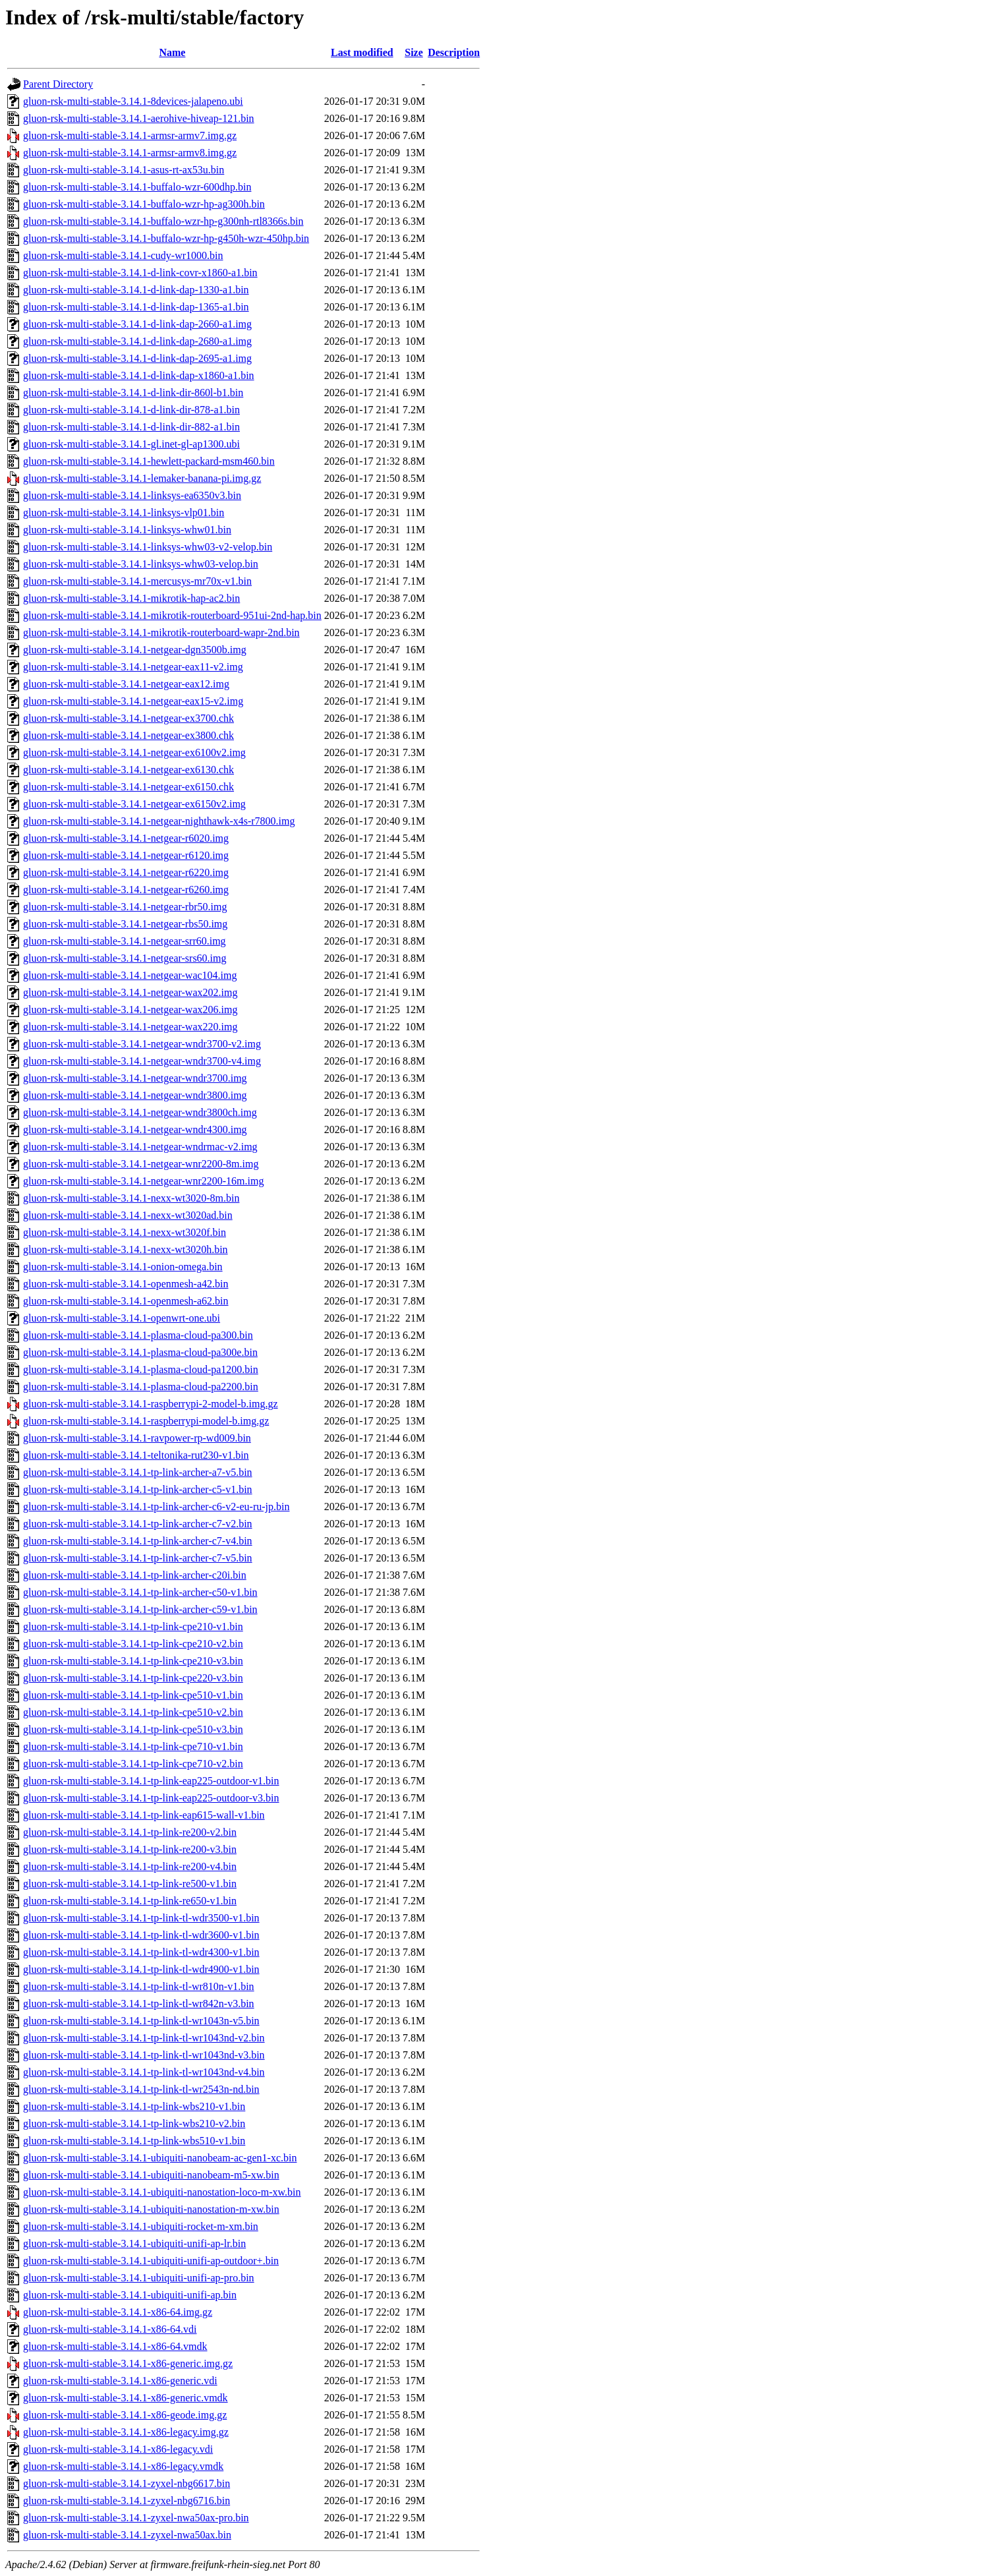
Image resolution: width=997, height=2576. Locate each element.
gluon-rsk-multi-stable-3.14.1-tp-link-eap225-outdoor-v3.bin (151, 1797)
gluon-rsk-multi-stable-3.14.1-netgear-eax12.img (126, 683)
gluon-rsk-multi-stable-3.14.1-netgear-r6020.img (126, 838)
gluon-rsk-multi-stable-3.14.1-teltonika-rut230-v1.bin (136, 1455)
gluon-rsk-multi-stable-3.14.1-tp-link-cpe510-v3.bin (133, 1729)
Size (414, 52)
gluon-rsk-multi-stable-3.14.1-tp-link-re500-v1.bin (130, 1883)
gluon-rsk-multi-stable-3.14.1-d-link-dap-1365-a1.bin (136, 306)
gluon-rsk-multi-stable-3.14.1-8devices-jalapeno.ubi (133, 101)
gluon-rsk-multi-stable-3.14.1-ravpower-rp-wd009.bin (137, 1438)
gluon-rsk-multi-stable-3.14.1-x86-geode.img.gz (125, 2414)
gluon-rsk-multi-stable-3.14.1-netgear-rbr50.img (125, 906)
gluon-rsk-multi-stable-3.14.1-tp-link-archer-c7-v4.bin (137, 1540)
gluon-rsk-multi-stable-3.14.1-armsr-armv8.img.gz (130, 152)
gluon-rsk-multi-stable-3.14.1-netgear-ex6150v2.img (134, 803)
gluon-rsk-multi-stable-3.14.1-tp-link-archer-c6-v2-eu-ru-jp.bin (156, 1506)
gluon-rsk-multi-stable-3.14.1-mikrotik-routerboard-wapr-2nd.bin (161, 632)
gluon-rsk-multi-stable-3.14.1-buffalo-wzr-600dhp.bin (137, 186)
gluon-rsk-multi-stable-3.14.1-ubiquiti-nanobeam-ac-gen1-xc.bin (160, 2157)
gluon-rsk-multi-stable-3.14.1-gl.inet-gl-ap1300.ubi (131, 444)
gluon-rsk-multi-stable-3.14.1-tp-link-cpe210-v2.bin (133, 1643)
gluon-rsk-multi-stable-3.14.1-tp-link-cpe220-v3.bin (133, 1677)
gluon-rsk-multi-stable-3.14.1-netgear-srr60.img (124, 941)
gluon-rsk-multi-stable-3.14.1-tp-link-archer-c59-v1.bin (140, 1609)
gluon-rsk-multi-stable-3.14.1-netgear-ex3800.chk (128, 735)
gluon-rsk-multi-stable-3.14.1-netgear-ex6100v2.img (134, 752)
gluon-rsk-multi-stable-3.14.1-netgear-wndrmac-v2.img (140, 1146)
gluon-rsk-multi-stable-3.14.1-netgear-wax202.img (130, 992)
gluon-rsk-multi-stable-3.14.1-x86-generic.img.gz (128, 2363)
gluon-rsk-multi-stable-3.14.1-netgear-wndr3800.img (135, 1095)
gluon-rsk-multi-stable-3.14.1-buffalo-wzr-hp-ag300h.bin (144, 204)
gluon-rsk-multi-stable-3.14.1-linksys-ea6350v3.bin (132, 495)
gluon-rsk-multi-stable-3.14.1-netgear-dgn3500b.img (134, 649)
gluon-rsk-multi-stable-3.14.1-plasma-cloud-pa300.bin (138, 1335)
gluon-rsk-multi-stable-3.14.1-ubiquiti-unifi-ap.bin (130, 2294)
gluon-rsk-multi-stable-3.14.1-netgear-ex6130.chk (128, 769)
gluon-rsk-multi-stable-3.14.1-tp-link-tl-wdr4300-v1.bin (141, 1952)
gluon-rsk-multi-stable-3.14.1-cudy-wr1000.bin (123, 255)
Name (172, 52)
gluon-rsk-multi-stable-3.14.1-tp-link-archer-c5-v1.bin (137, 1489)
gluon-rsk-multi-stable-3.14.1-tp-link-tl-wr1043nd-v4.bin (144, 2072)
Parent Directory (58, 84)
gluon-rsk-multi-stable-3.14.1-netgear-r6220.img (126, 872)
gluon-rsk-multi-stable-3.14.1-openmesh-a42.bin (126, 1283)
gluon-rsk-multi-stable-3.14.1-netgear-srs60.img (125, 958)
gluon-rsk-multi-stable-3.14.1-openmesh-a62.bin (126, 1300)
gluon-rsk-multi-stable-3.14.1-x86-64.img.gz (117, 2312)
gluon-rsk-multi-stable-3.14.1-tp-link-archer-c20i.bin (134, 1575)
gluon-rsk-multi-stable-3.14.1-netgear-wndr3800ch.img (140, 1112)
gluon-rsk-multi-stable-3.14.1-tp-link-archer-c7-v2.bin (137, 1523)
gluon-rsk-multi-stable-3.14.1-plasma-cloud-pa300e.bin (140, 1352)
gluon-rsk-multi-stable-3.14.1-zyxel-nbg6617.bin (126, 2483)
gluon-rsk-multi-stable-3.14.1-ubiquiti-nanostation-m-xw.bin (151, 2209)
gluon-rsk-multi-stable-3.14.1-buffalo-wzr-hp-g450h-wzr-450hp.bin (166, 238)
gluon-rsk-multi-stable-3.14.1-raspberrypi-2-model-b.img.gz (150, 1403)
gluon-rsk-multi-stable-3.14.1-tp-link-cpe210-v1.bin (133, 1626)
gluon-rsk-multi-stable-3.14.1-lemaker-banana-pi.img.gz (142, 478)
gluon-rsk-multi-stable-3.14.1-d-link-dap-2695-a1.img (137, 358)
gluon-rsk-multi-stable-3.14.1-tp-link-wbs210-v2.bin (134, 2123)
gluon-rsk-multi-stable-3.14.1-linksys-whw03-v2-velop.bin (147, 546)
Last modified (362, 52)
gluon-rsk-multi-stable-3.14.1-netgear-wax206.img (130, 1009)
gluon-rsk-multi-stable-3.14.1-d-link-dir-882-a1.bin (131, 426)
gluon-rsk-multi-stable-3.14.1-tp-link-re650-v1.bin (130, 1900)
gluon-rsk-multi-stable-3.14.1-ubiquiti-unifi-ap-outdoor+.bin (151, 2260)
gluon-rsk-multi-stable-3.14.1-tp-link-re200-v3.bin (130, 1849)
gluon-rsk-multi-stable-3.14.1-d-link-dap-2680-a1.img (137, 341)
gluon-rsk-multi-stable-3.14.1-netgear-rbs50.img (125, 923)
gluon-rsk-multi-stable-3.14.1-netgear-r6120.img (126, 855)
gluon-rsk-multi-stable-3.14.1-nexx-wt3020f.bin (124, 1232)
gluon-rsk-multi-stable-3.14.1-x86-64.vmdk (115, 2346)
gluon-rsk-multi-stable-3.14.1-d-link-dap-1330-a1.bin (136, 289)
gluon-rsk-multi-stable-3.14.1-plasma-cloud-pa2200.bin (140, 1386)
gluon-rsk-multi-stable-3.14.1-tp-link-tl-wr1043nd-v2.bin (144, 2037)
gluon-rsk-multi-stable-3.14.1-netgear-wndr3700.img (135, 1078)
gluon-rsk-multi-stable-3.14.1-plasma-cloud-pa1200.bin (140, 1369)
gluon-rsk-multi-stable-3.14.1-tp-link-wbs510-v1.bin (134, 2140)
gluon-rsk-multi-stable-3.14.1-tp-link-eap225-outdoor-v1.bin (151, 1780)
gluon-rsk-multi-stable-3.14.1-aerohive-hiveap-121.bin (138, 118)
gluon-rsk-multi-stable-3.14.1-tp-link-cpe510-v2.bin (133, 1712)
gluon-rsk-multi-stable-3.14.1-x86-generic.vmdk (125, 2397)
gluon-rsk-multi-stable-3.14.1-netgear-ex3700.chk (128, 718)
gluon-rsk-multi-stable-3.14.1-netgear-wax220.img (130, 1026)
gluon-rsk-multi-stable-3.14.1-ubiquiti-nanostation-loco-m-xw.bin (162, 2192)
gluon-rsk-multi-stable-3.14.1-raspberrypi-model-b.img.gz (146, 1420)
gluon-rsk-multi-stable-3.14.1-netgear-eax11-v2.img (133, 666)
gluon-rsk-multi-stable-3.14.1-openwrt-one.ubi (121, 1318)
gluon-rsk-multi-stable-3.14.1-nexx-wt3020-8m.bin (131, 1198)
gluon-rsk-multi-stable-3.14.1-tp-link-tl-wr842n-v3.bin (138, 2003)
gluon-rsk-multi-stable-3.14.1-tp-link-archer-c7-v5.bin (137, 1558)
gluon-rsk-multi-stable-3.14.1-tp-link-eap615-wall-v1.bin (144, 1815)
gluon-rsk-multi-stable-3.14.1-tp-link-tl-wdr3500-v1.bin (141, 1917)
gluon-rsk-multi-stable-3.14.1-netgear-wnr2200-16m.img (143, 1180)
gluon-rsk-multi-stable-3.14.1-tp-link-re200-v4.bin (130, 1866)
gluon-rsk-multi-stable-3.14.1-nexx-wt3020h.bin (125, 1249)
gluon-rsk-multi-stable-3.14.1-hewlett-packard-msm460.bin (149, 461)
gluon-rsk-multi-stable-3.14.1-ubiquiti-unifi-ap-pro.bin (138, 2277)
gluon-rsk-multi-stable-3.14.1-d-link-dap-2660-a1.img (137, 324)
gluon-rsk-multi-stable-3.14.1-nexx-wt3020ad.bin (128, 1215)
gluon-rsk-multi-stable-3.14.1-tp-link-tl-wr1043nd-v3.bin (144, 2055)
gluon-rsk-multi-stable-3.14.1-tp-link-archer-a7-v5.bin (137, 1472)
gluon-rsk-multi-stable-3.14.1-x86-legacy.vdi (118, 2449)
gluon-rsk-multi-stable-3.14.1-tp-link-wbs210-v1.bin (134, 2106)
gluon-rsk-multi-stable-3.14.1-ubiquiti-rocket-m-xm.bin (140, 2226)
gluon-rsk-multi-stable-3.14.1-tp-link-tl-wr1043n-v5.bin (141, 2020)
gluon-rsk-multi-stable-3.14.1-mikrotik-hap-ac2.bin (131, 598)
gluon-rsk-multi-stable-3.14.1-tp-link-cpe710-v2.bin (133, 1763)
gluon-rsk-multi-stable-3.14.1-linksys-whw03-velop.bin (140, 564)
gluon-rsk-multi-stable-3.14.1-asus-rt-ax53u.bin (123, 169)
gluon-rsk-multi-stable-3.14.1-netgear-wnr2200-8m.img (140, 1163)
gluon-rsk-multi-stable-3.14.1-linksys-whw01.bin (127, 529)
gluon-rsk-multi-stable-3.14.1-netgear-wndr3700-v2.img (142, 1043)
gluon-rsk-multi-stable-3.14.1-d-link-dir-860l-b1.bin (133, 392)
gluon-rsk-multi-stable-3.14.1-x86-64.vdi (110, 2329)
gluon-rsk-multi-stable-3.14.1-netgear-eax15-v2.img (133, 701)
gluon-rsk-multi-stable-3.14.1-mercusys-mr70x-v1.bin (137, 581)
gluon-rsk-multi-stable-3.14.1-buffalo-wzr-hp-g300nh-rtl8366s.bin (163, 221)
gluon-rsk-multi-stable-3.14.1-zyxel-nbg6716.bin (126, 2500)
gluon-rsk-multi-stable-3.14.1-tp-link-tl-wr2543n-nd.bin (141, 2089)
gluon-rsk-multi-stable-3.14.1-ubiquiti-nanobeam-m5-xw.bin (151, 2175)
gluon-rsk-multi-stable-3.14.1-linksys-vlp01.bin (123, 512)
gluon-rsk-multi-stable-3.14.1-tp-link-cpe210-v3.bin (133, 1660)
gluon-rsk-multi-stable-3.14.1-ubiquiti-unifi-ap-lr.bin (134, 2243)
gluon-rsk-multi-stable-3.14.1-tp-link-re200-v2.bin (130, 1832)
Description (454, 52)
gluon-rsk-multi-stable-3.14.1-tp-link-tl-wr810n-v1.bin (138, 1986)
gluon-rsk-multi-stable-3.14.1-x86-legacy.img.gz (126, 2432)
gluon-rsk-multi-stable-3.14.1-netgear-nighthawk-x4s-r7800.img (159, 821)
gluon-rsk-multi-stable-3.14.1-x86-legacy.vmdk (123, 2466)
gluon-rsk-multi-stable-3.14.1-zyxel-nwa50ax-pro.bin (136, 2517)
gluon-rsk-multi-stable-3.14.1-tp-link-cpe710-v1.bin (133, 1746)
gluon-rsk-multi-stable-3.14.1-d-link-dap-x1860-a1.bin (138, 375)
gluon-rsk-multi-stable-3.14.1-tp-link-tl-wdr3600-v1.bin (141, 1935)
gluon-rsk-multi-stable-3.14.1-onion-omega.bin (123, 1266)
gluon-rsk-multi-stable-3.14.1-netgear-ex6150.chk (128, 786)
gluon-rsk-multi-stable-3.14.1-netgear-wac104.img (130, 975)
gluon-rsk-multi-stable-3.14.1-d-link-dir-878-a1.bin (131, 409)
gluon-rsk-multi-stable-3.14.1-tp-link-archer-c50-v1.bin (140, 1592)
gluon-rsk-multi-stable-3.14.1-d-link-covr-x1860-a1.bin (140, 272)
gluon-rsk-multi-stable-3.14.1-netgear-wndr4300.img (135, 1129)
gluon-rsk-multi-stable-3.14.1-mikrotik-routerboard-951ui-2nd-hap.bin (172, 615)
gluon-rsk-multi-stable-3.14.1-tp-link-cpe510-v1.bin (133, 1695)
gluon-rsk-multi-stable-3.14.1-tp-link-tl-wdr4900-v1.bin (141, 1969)
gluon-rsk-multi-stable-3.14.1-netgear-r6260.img (126, 889)
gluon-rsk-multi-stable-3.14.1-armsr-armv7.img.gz (130, 135)
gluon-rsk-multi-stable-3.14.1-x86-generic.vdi (120, 2380)
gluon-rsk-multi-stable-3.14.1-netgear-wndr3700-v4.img (142, 1061)
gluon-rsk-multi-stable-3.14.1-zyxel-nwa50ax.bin (127, 2534)
